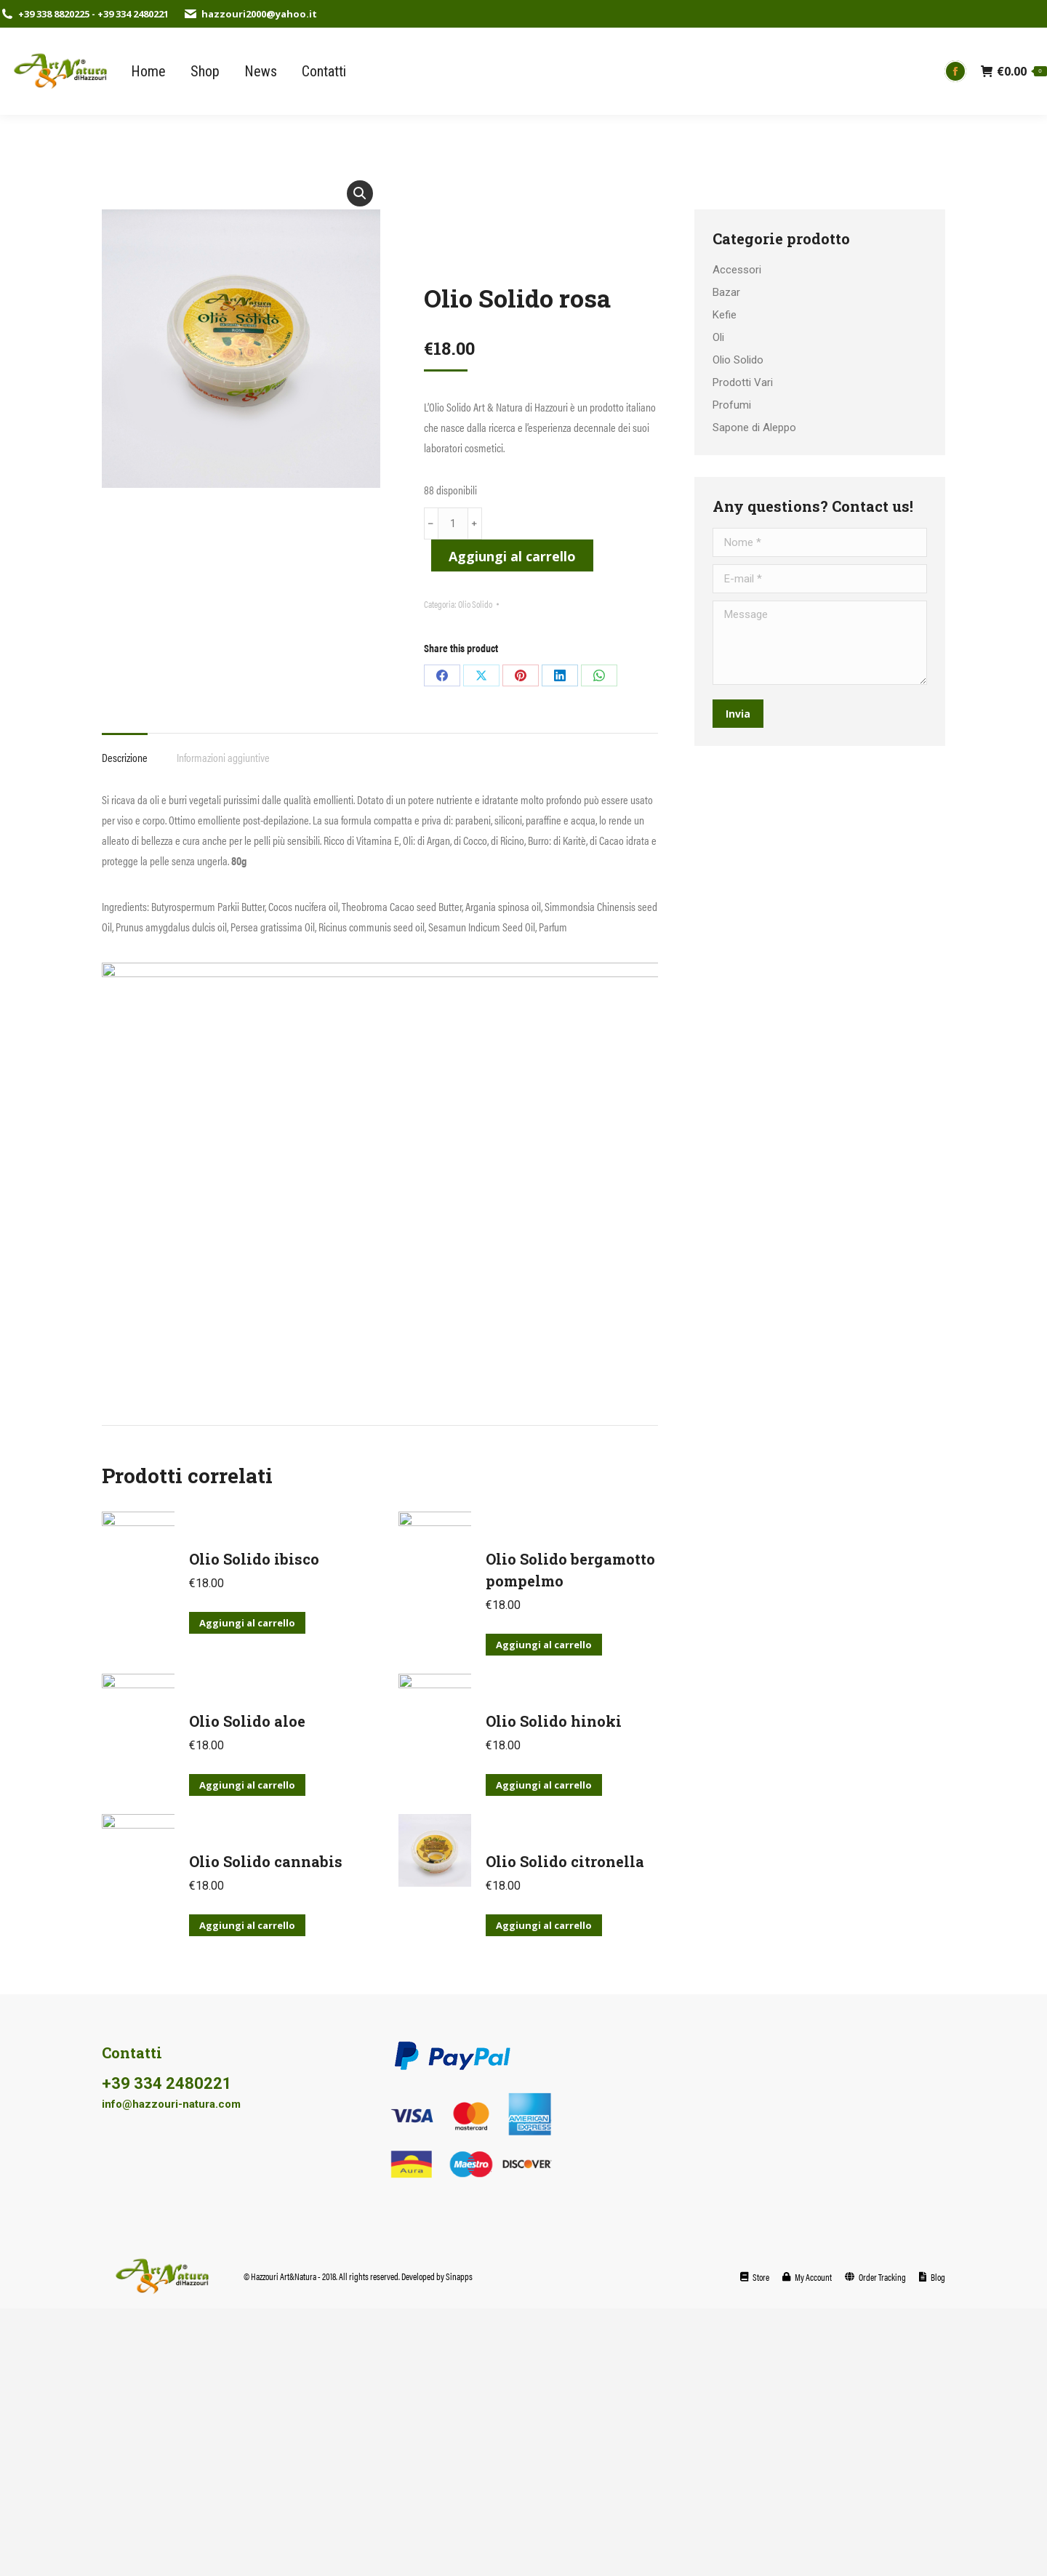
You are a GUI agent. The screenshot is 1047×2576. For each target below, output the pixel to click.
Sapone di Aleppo (754, 427)
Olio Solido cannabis (265, 1861)
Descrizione (125, 757)
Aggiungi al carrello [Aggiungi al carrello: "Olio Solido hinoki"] (544, 1784)
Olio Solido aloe (247, 1721)
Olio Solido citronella (565, 1861)
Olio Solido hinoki (554, 1721)
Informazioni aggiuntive (223, 757)
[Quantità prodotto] (453, 523)
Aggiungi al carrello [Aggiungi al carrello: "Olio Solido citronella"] (544, 1925)
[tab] (125, 750)
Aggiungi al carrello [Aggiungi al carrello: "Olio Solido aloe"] (247, 1784)
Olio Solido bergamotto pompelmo (570, 1569)
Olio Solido (475, 604)
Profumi (732, 405)
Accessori (737, 269)
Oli (718, 337)
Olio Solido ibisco (254, 1558)
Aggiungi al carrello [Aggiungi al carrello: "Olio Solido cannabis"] (247, 1925)
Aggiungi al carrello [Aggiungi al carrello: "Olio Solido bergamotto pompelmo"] (544, 1644)
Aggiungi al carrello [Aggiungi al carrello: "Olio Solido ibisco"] (247, 1622)
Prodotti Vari (743, 382)
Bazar (726, 292)
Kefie (725, 314)
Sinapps (459, 2276)
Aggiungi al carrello (512, 556)
